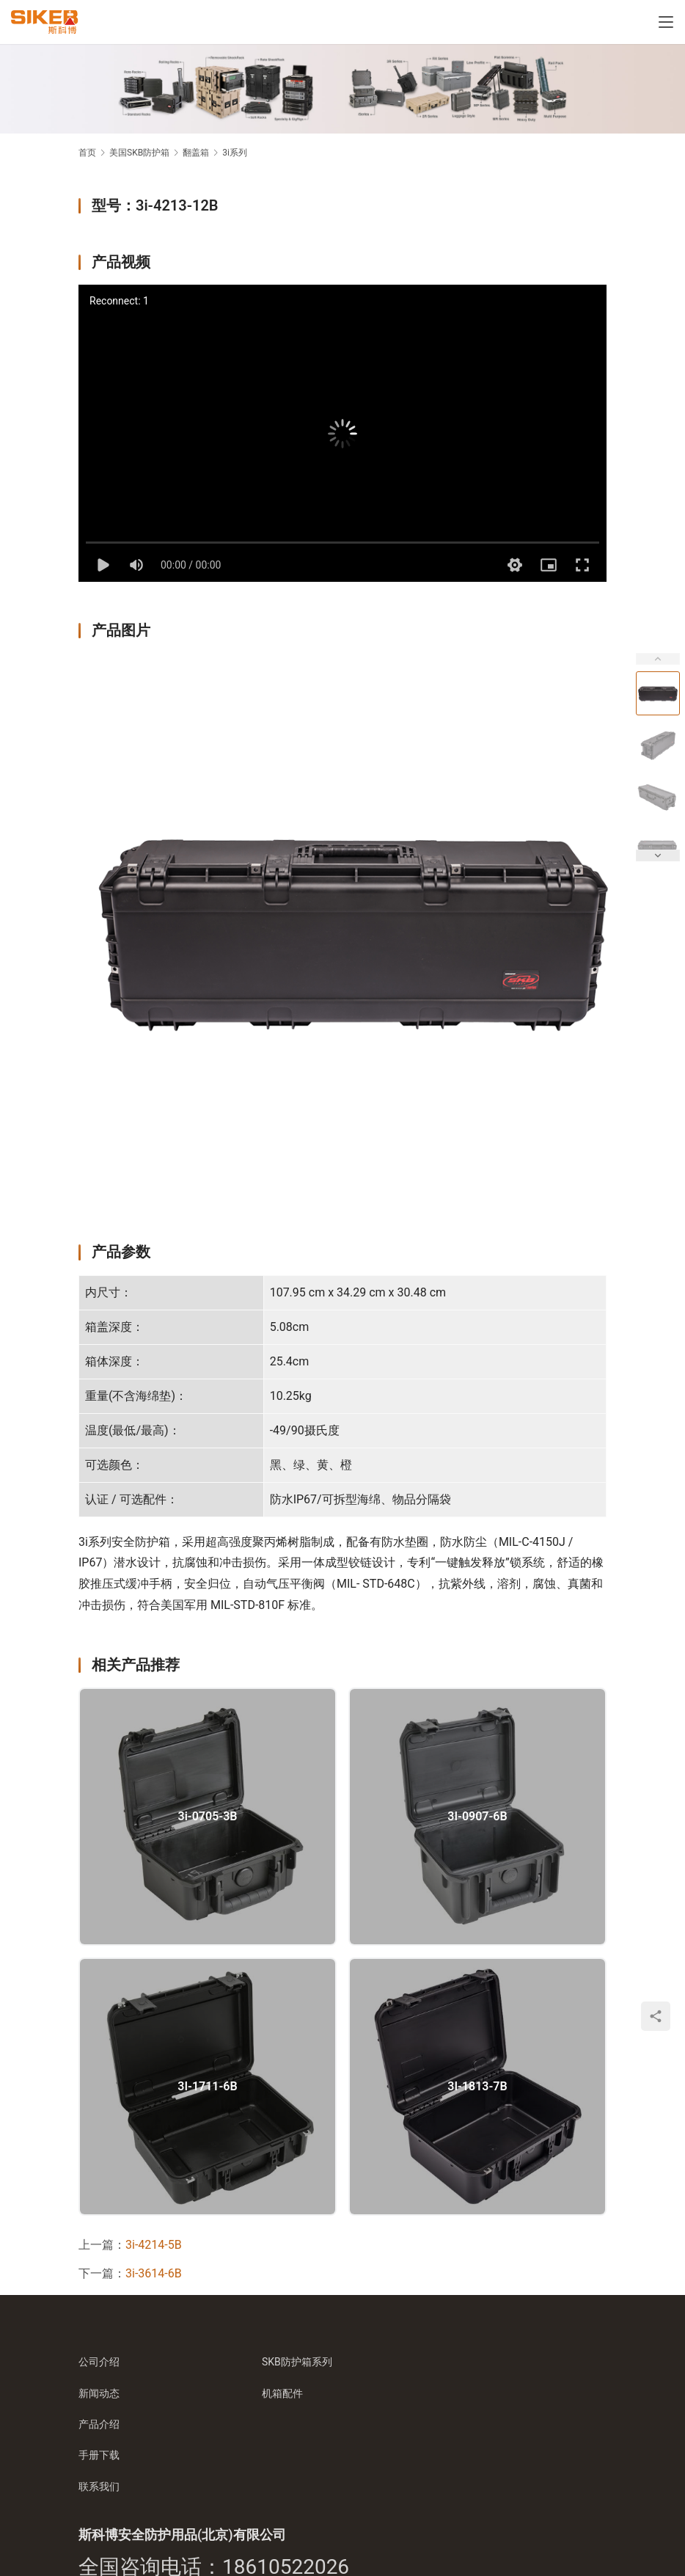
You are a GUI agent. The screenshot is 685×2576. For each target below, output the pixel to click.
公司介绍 (99, 2362)
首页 (87, 152)
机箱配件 (282, 2393)
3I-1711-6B (207, 2086)
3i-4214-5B (153, 2245)
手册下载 (99, 2455)
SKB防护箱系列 (297, 2362)
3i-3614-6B (153, 2273)
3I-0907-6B (477, 1816)
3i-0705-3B (208, 1816)
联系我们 (99, 2486)
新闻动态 (99, 2393)
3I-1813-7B (477, 2086)
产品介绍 (99, 2424)
